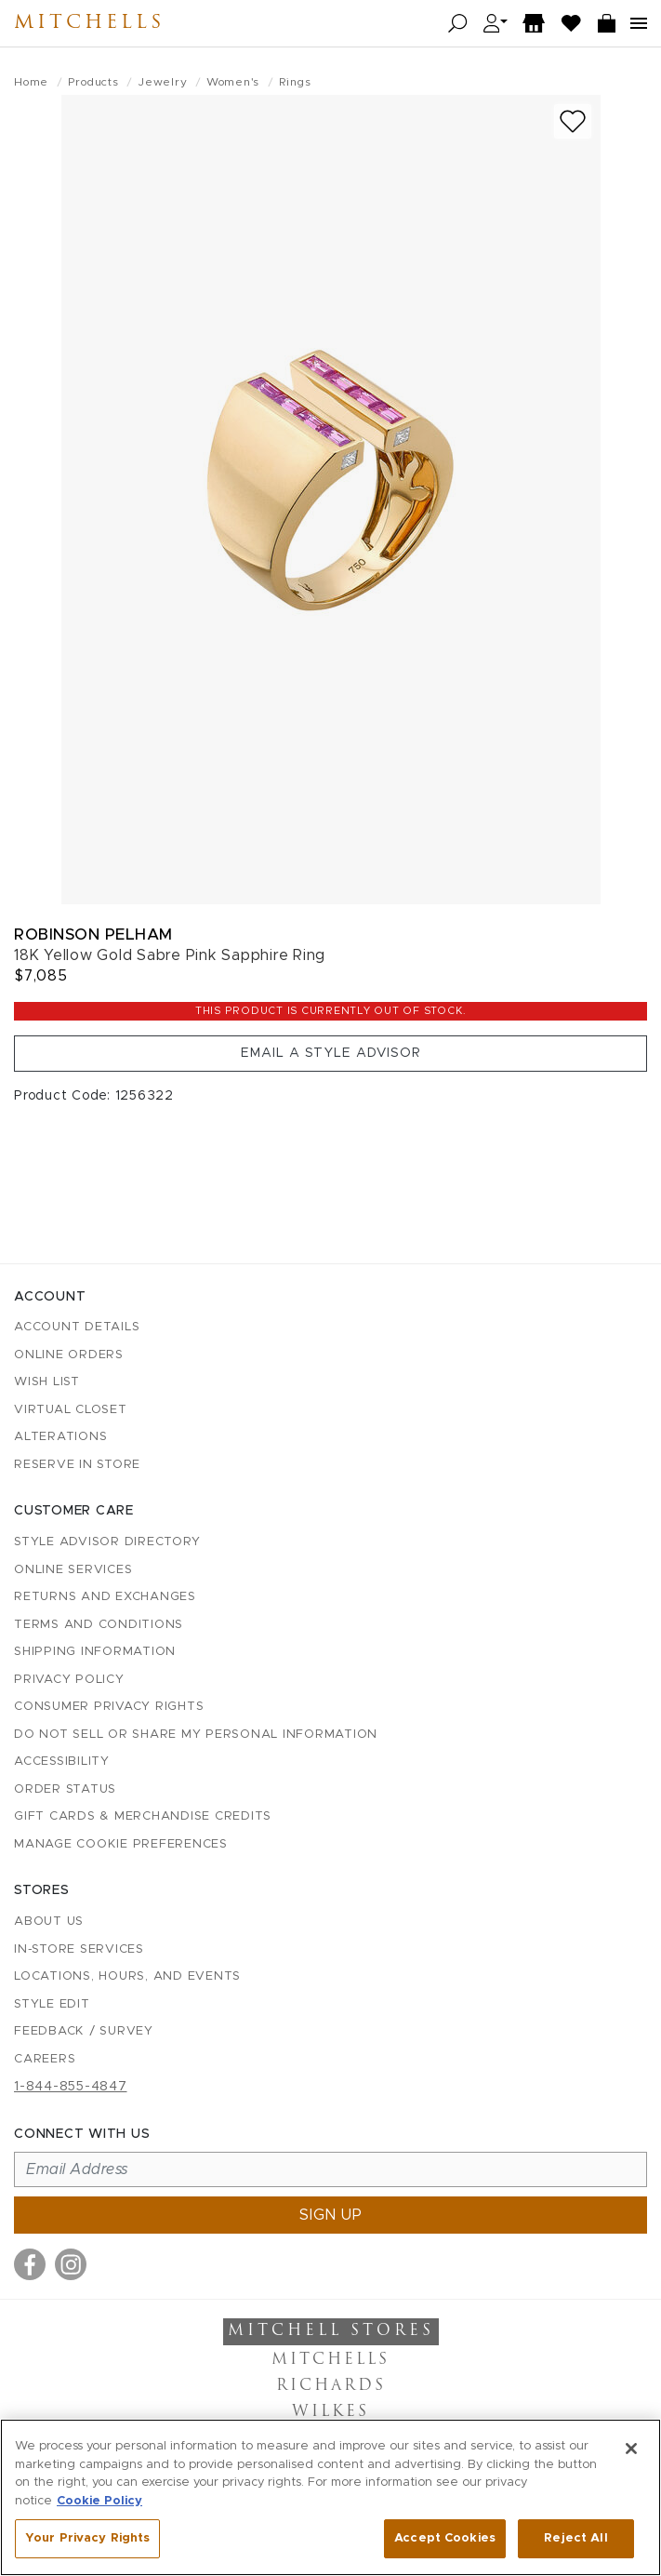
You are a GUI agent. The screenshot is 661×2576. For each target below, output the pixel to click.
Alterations (60, 1437)
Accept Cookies (445, 2538)
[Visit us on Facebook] (30, 2264)
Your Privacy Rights (87, 2538)
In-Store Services (79, 1949)
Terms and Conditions (98, 1625)
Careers (44, 2059)
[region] (330, 2497)
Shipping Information (95, 1652)
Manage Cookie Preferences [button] (121, 1844)
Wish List (47, 1382)
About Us (49, 1921)
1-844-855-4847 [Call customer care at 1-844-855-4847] (70, 2086)
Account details (76, 1327)
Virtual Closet (70, 1410)
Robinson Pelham (93, 934)
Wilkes (330, 2412)
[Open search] (458, 23)
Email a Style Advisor (331, 1053)
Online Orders (69, 1355)
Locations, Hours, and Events (127, 1976)
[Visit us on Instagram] (70, 2264)
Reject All (575, 2538)
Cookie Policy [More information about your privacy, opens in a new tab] (99, 2501)
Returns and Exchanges (105, 1597)
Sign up (331, 2215)
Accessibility (62, 1761)
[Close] (631, 2448)
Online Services (73, 1570)
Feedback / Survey (83, 2031)
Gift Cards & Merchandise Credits (142, 1816)
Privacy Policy (69, 1680)
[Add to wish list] (572, 121)
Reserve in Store (77, 1465)
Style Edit (52, 2004)
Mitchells (89, 23)
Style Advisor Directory (107, 1542)
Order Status (65, 1789)
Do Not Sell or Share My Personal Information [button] (195, 1734)
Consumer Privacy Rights (109, 1707)
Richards (331, 2386)
